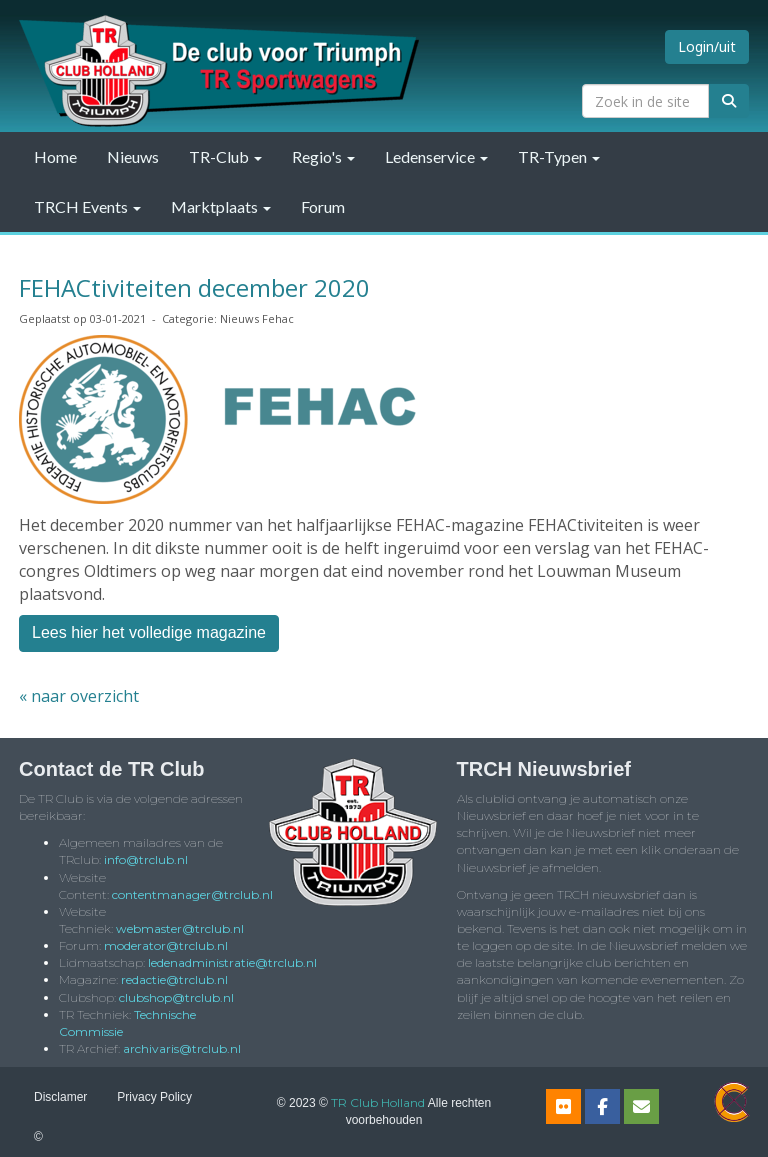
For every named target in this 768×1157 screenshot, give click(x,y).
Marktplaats (221, 206)
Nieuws (133, 156)
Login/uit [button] (707, 46)
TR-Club (225, 156)
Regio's (323, 156)
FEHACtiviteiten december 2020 (194, 287)
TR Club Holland (378, 1102)
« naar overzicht (79, 696)
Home (55, 156)
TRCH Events (87, 206)
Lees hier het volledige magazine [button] (149, 632)
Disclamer (60, 1097)
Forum (323, 206)
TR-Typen (559, 156)
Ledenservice (436, 156)
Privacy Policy (154, 1097)
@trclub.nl (146, 859)
